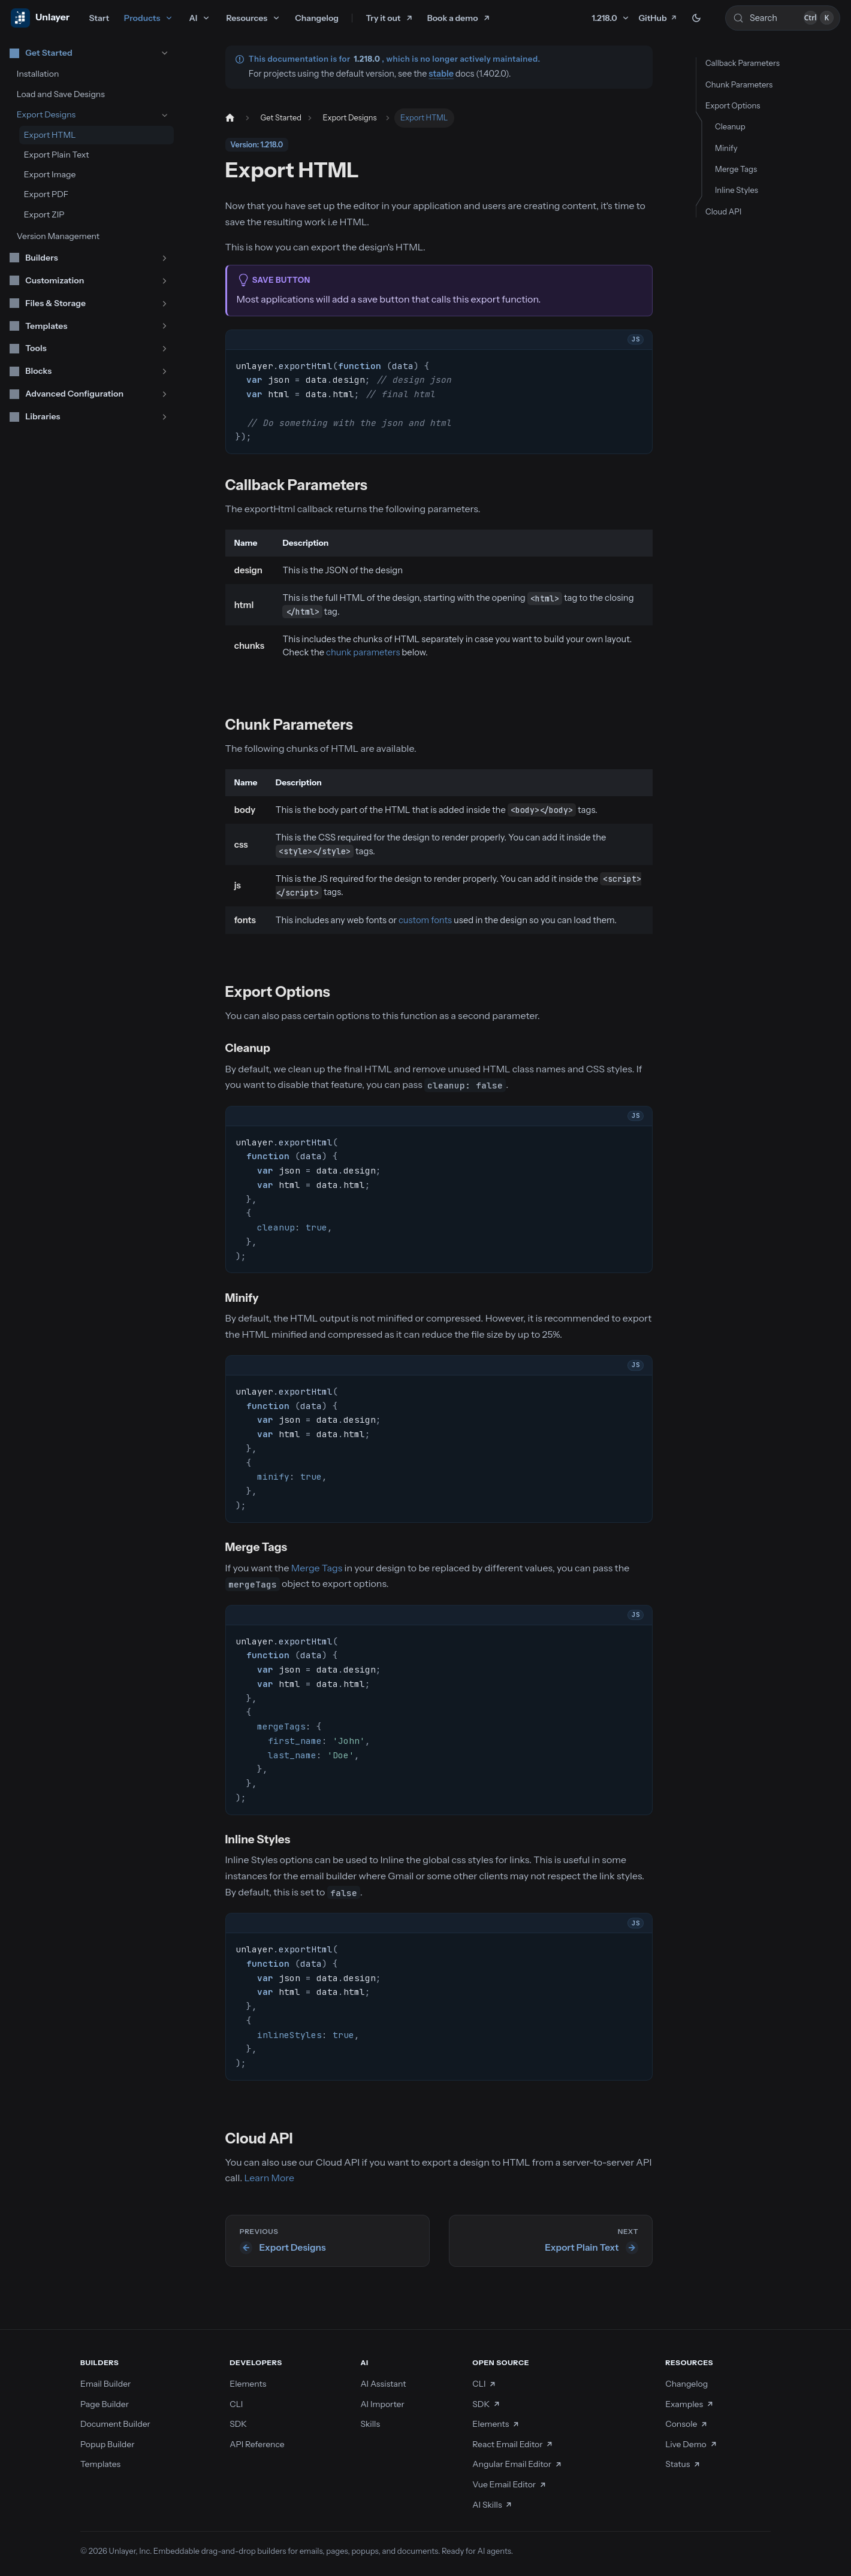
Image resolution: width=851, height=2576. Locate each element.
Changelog (317, 18)
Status (683, 2464)
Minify (726, 148)
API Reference (257, 2444)
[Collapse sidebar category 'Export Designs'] (164, 115)
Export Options (732, 105)
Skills (370, 2423)
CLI (236, 2404)
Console (686, 2423)
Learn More (270, 2178)
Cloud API (723, 211)
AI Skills (492, 2504)
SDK (238, 2423)
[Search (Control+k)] (782, 18)
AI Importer (382, 2404)
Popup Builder (107, 2444)
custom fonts (425, 920)
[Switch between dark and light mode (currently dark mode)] (696, 18)
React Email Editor (512, 2444)
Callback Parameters (742, 63)
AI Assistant (383, 2383)
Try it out (383, 18)
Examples (689, 2404)
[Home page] (229, 118)
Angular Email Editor (517, 2464)
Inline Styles (736, 190)
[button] (89, 53)
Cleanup (730, 126)
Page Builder (104, 2404)
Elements (248, 2383)
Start (99, 18)
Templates (100, 2464)
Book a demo (452, 18)
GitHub (657, 18)
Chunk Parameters (738, 84)
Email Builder (105, 2383)
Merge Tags (317, 1568)
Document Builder (115, 2423)
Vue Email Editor (509, 2484)
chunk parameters (363, 652)
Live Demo (691, 2444)
